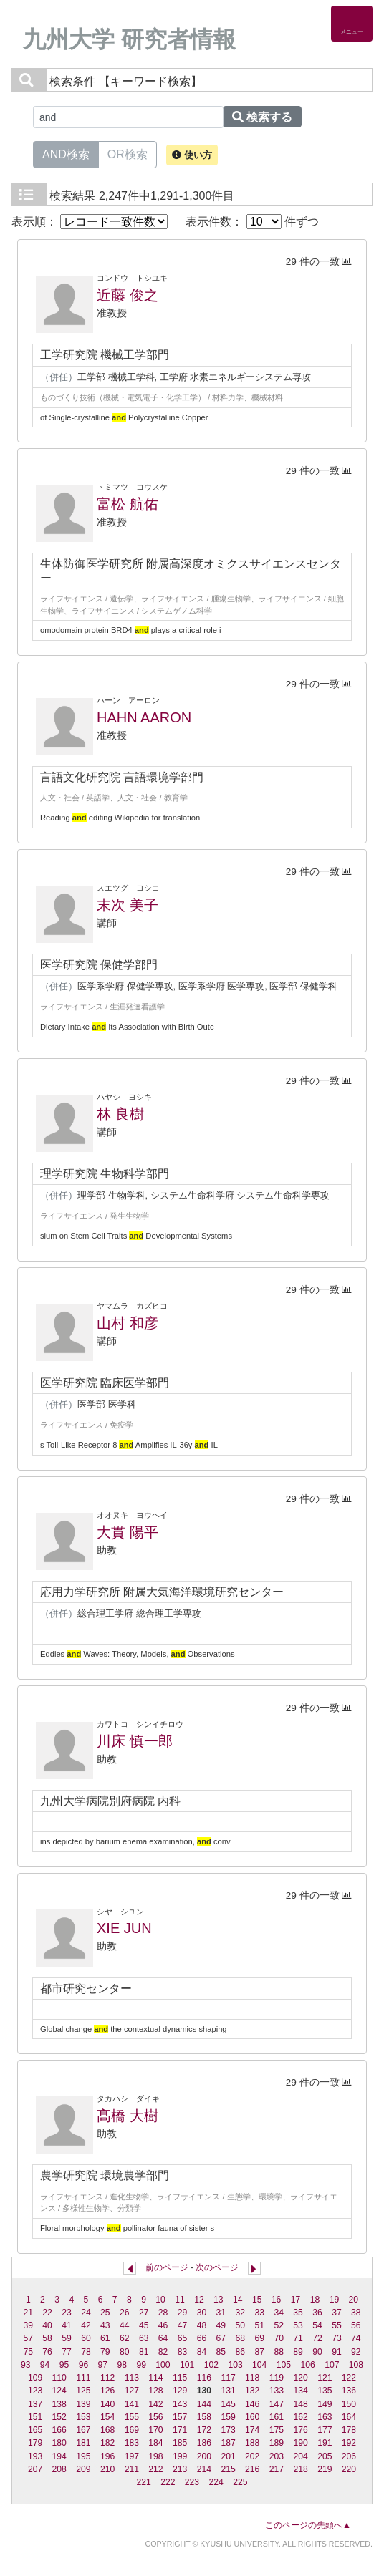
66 (202, 2338)
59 (67, 2338)
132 (252, 2391)
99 (141, 2365)
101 (187, 2365)
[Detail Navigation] (352, 24)
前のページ (166, 2267)
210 (107, 2469)
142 (155, 2404)
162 (300, 2417)
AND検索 (66, 153)
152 (59, 2417)
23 (67, 2313)
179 (35, 2443)
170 (155, 2430)
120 (300, 2378)
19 (335, 2300)
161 (276, 2417)
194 (59, 2456)
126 (107, 2391)
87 (259, 2352)
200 (204, 2456)
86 (241, 2352)
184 (155, 2443)
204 (300, 2456)
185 (180, 2443)
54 (317, 2325)
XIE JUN (124, 1928)
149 (324, 2404)
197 (132, 2456)
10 (160, 2300)
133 (276, 2391)
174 (252, 2430)
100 (162, 2365)
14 (238, 2300)
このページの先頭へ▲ (308, 2525)
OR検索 (127, 153)
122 (349, 2378)
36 (317, 2313)
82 (163, 2352)
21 (28, 2313)
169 (132, 2430)
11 (180, 2300)
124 (59, 2391)
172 (204, 2430)
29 (183, 2313)
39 (28, 2325)
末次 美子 (127, 905)
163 (324, 2417)
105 (284, 2365)
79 (105, 2352)
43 (105, 2325)
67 (221, 2338)
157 (180, 2417)
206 (349, 2456)
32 (241, 2313)
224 (216, 2482)
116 (204, 2378)
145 (228, 2404)
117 (228, 2378)
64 (163, 2338)
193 (35, 2456)
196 (107, 2456)
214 (204, 2469)
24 (86, 2313)
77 (67, 2352)
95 (64, 2365)
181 (83, 2443)
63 (144, 2338)
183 (132, 2443)
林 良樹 (120, 1114)
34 (279, 2313)
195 (83, 2456)
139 (83, 2404)
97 (103, 2365)
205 (324, 2456)
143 (180, 2404)
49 (221, 2325)
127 (132, 2391)
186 (204, 2443)
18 (315, 2300)
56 (356, 2325)
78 (86, 2352)
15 (257, 2300)
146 (252, 2404)
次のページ (217, 2267)
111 (83, 2378)
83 (183, 2352)
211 (132, 2469)
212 (155, 2469)
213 (180, 2469)
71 (298, 2338)
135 (324, 2391)
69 (259, 2338)
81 (144, 2352)
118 (252, 2378)
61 (105, 2338)
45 (144, 2325)
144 (204, 2404)
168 (107, 2430)
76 (47, 2352)
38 (356, 2313)
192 (349, 2443)
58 (47, 2338)
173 (228, 2430)
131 (228, 2391)
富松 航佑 (127, 504)
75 (28, 2352)
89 (298, 2352)
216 (252, 2469)
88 (279, 2352)
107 (332, 2365)
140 (107, 2404)
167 (83, 2430)
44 (125, 2325)
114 (155, 2378)
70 (279, 2338)
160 (252, 2417)
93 (26, 2365)
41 (67, 2325)
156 (155, 2417)
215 (228, 2469)
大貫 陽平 (127, 1532)
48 (202, 2325)
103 (235, 2365)
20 (354, 2300)
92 (356, 2352)
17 (296, 2300)
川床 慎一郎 (135, 1741)
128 (155, 2391)
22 (47, 2313)
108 (356, 2365)
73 (337, 2338)
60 (86, 2338)
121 (324, 2378)
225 (240, 2482)
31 (221, 2313)
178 (349, 2430)
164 (349, 2417)
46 (163, 2325)
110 (59, 2378)
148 (300, 2404)
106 (307, 2365)
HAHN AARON (144, 717)
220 (349, 2469)
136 (349, 2391)
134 (300, 2391)
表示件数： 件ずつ (252, 221)
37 (337, 2313)
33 (259, 2313)
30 (202, 2313)
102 (211, 2365)
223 (192, 2482)
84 (202, 2352)
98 (122, 2365)
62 (125, 2338)
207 (35, 2469)
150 (349, 2404)
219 (324, 2469)
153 (83, 2417)
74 (356, 2338)
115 (180, 2378)
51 (259, 2325)
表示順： (89, 221)
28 (163, 2313)
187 (228, 2443)
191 (324, 2443)
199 (180, 2456)
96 (84, 2365)
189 (276, 2443)
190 (300, 2443)
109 (35, 2378)
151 (35, 2417)
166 (59, 2430)
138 (59, 2404)
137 (35, 2404)
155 (132, 2417)
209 (83, 2469)
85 (221, 2352)
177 (324, 2430)
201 (228, 2456)
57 (28, 2338)
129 (180, 2391)
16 (277, 2300)
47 (183, 2325)
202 (252, 2456)
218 (300, 2469)
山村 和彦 (127, 1323)
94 (45, 2365)
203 (276, 2456)
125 (83, 2391)
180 (59, 2443)
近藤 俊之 (127, 295)
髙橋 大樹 (127, 2116)
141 (132, 2404)
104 (259, 2365)
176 (300, 2430)
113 (132, 2378)
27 (144, 2313)
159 (228, 2417)
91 (337, 2352)
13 (218, 2300)
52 (279, 2325)
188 (252, 2443)
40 (47, 2325)
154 (107, 2417)
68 (241, 2338)
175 (276, 2430)
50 (241, 2325)
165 (35, 2430)
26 (125, 2313)
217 (276, 2469)
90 (317, 2352)
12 (199, 2300)
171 (180, 2430)
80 (125, 2352)
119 (276, 2378)
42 (86, 2325)
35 (298, 2313)
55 (337, 2325)
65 (183, 2338)
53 (298, 2325)
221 (143, 2482)
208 (59, 2469)
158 (204, 2417)
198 (155, 2456)
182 (107, 2443)
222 (167, 2482)
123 (35, 2391)
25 (105, 2313)
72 (317, 2338)
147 (276, 2404)
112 (107, 2378)
